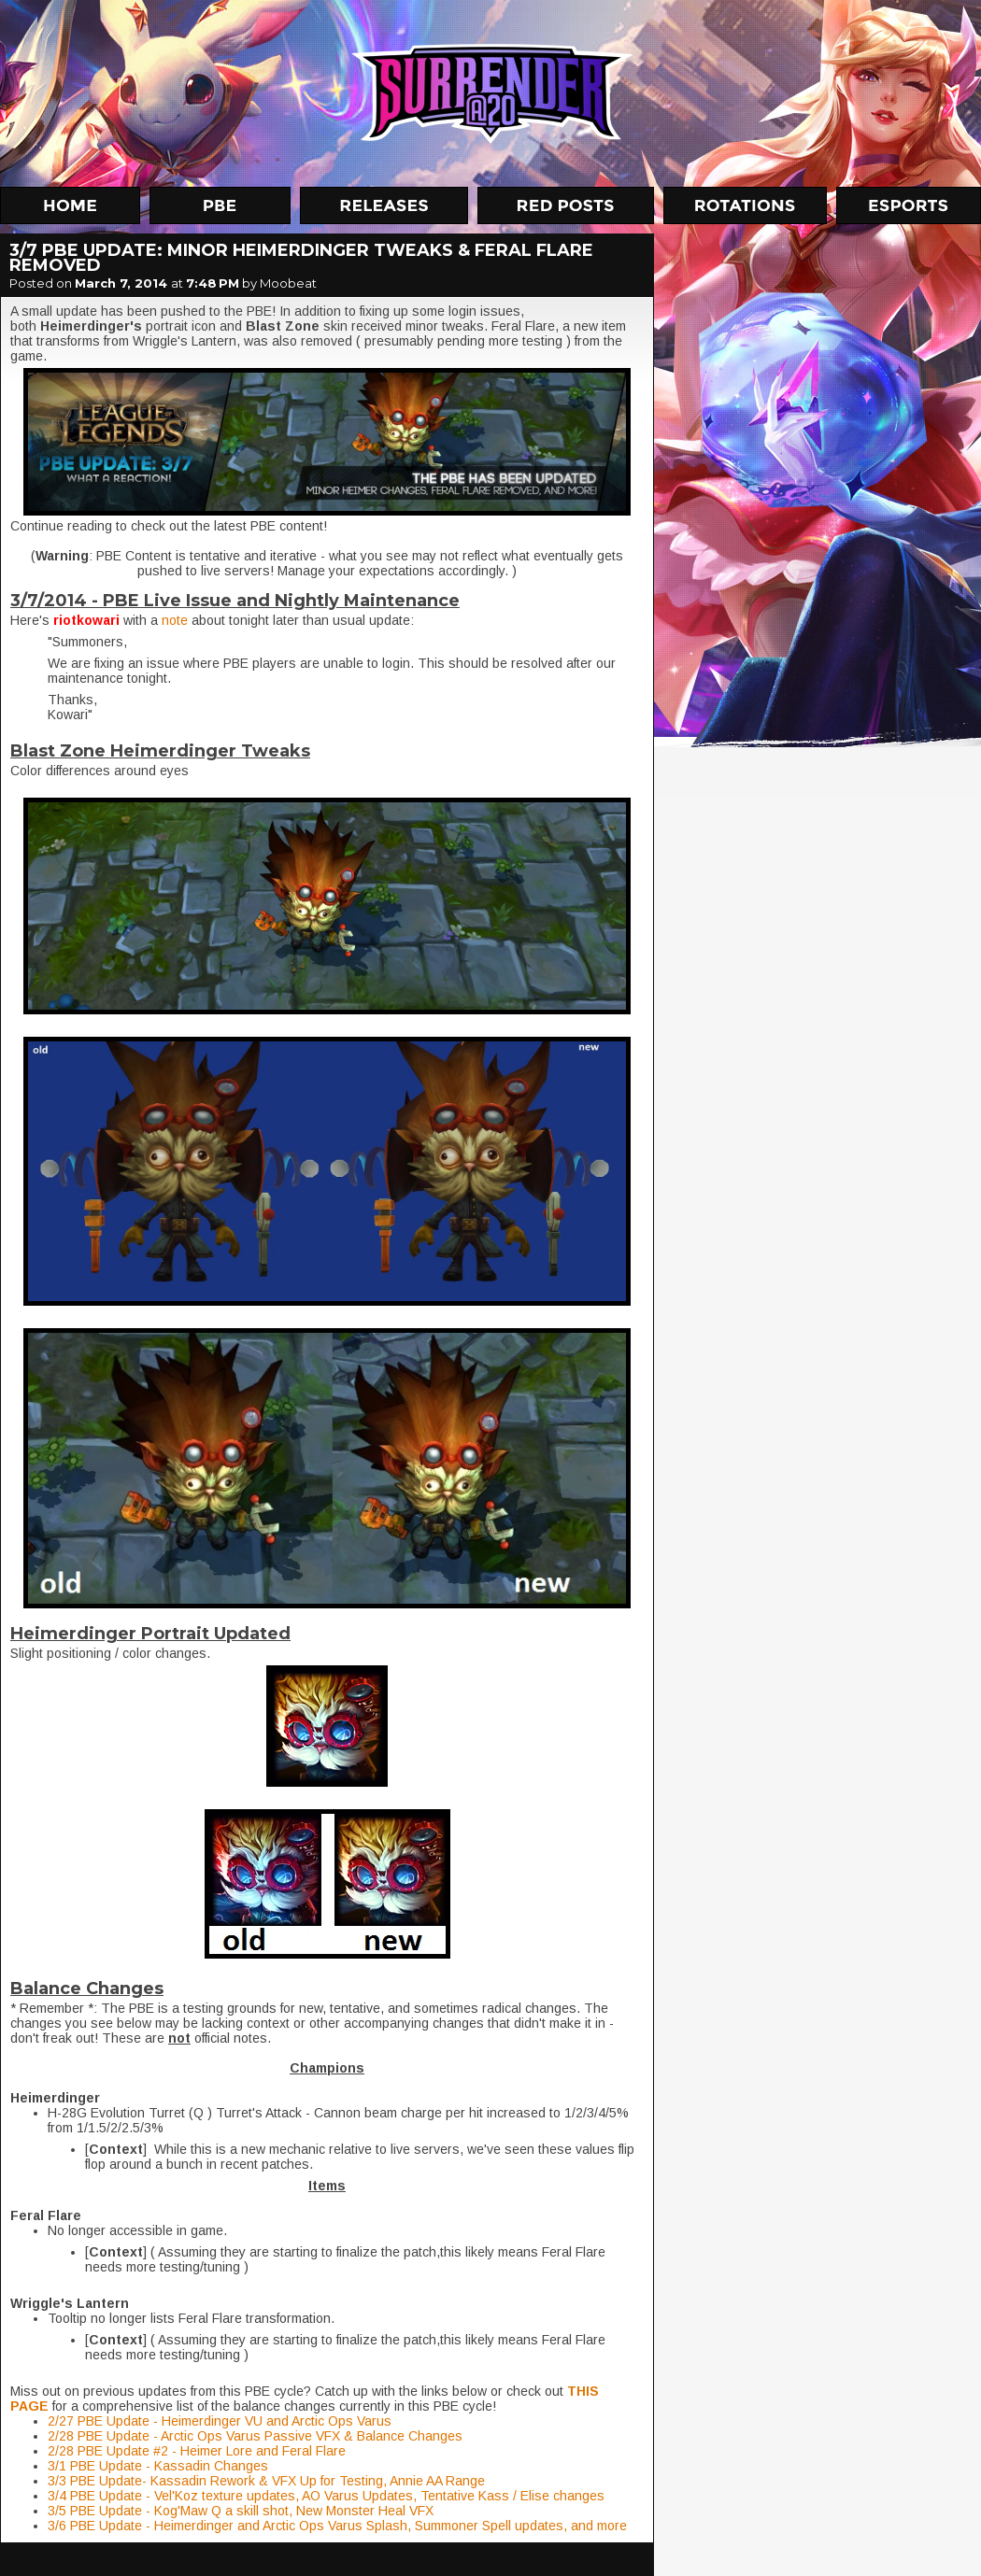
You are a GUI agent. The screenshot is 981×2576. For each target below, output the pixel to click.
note (177, 620)
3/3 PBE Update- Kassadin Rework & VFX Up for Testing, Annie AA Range (266, 2480)
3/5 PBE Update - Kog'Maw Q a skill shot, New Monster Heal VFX (241, 2510)
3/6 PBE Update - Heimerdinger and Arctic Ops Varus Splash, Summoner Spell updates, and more (337, 2525)
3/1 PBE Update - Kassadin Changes (158, 2465)
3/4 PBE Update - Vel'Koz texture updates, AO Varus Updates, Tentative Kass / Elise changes (326, 2495)
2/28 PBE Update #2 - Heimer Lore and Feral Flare (197, 2450)
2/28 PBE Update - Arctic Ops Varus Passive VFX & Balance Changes (255, 2435)
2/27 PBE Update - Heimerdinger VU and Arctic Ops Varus (219, 2420)
